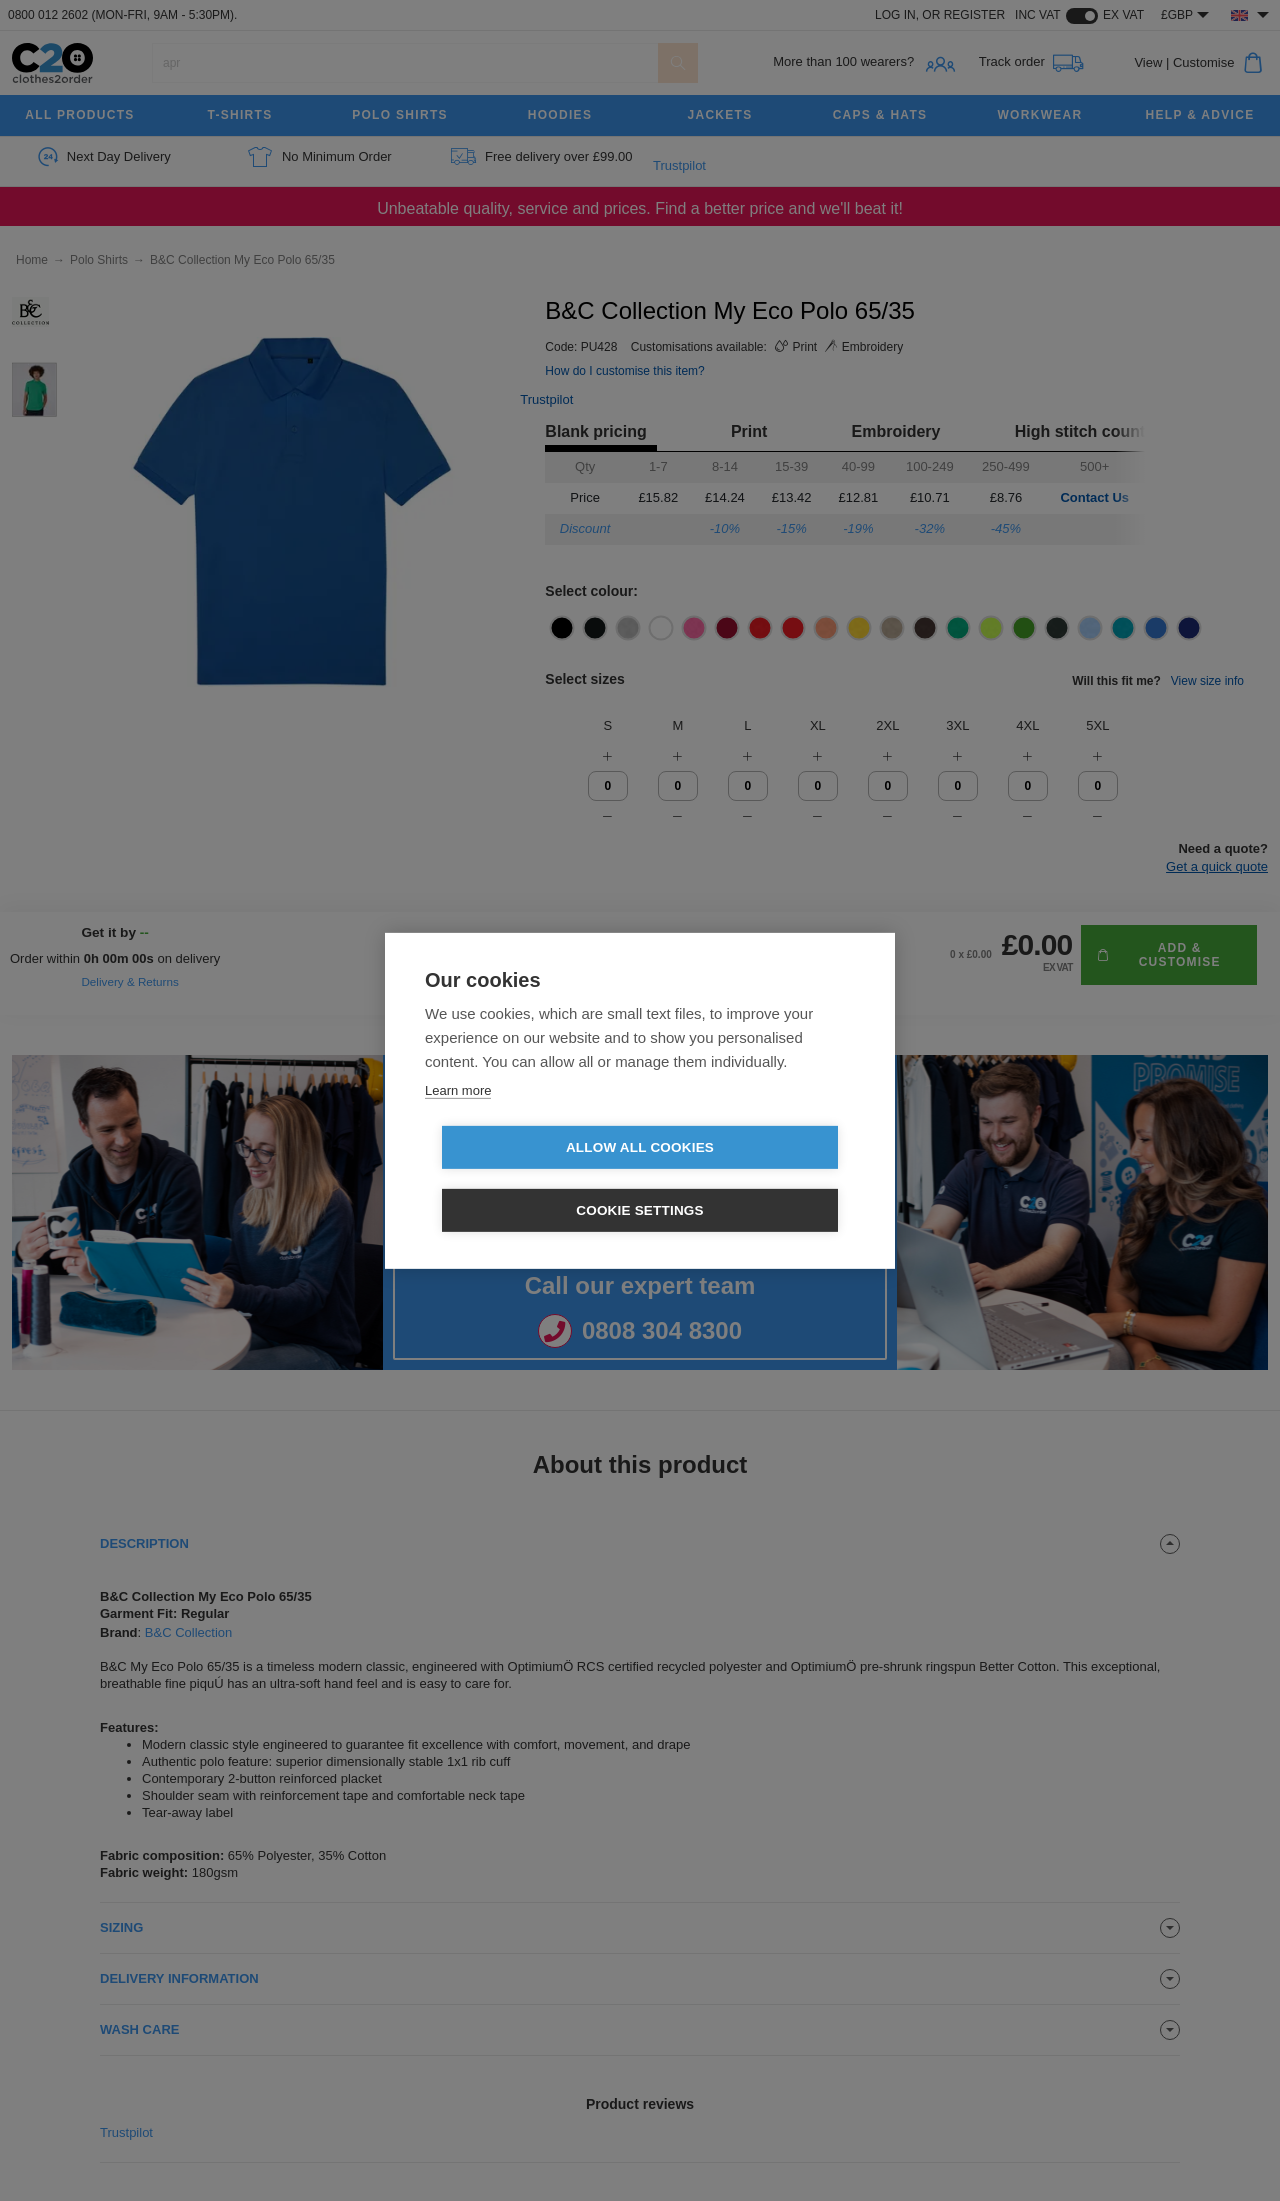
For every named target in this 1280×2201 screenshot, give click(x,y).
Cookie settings (755, 1179)
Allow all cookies (525, 1179)
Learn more (458, 1121)
